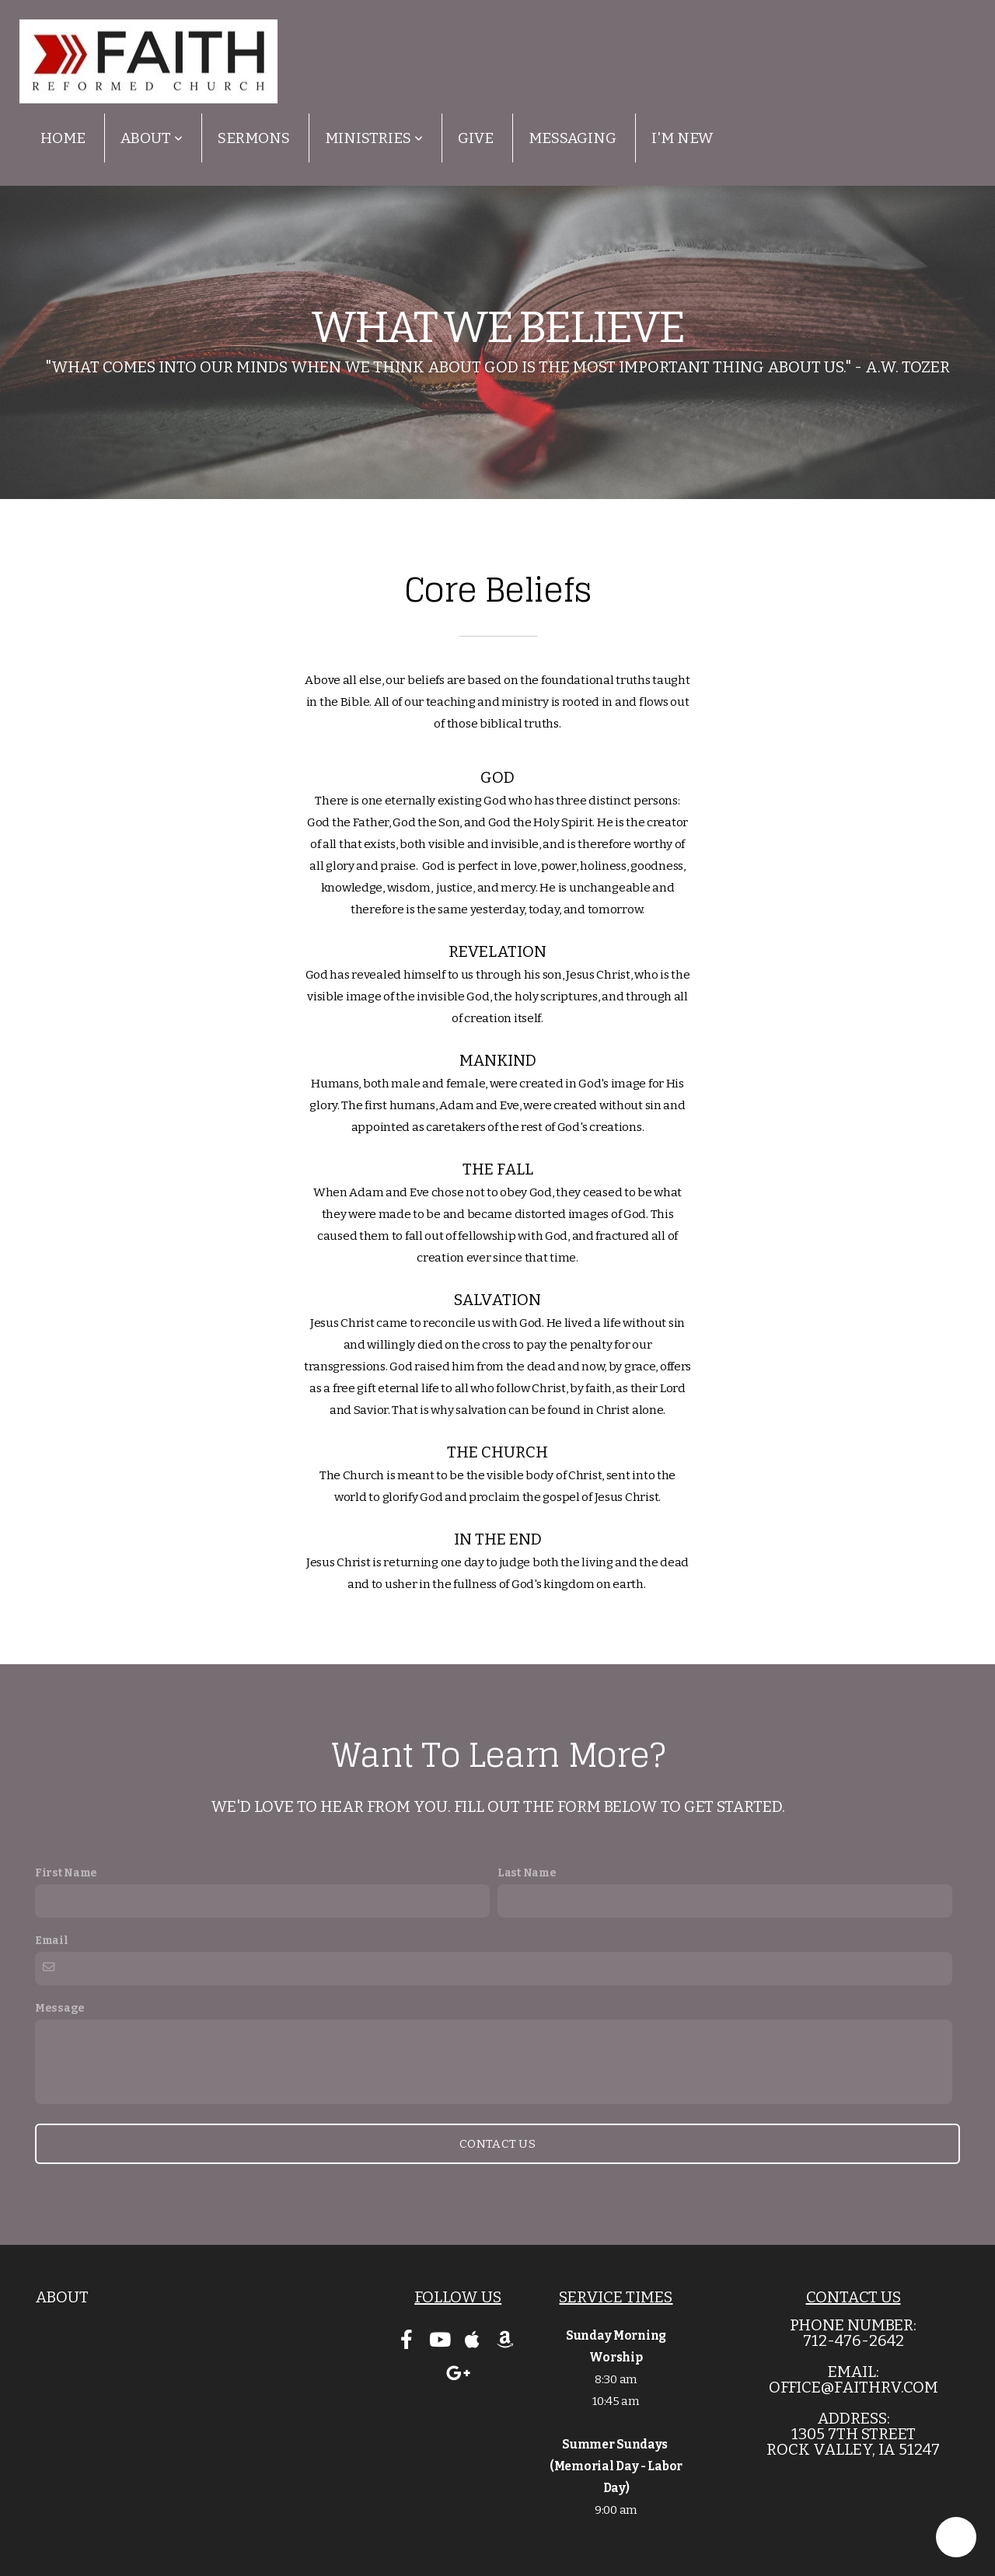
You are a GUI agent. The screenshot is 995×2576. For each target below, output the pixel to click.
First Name (66, 1873)
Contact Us (497, 2144)
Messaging (572, 138)
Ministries (374, 138)
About (151, 138)
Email (51, 1940)
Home (63, 138)
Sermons (254, 138)
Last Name (527, 1873)
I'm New (682, 138)
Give (476, 138)
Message (60, 2008)
